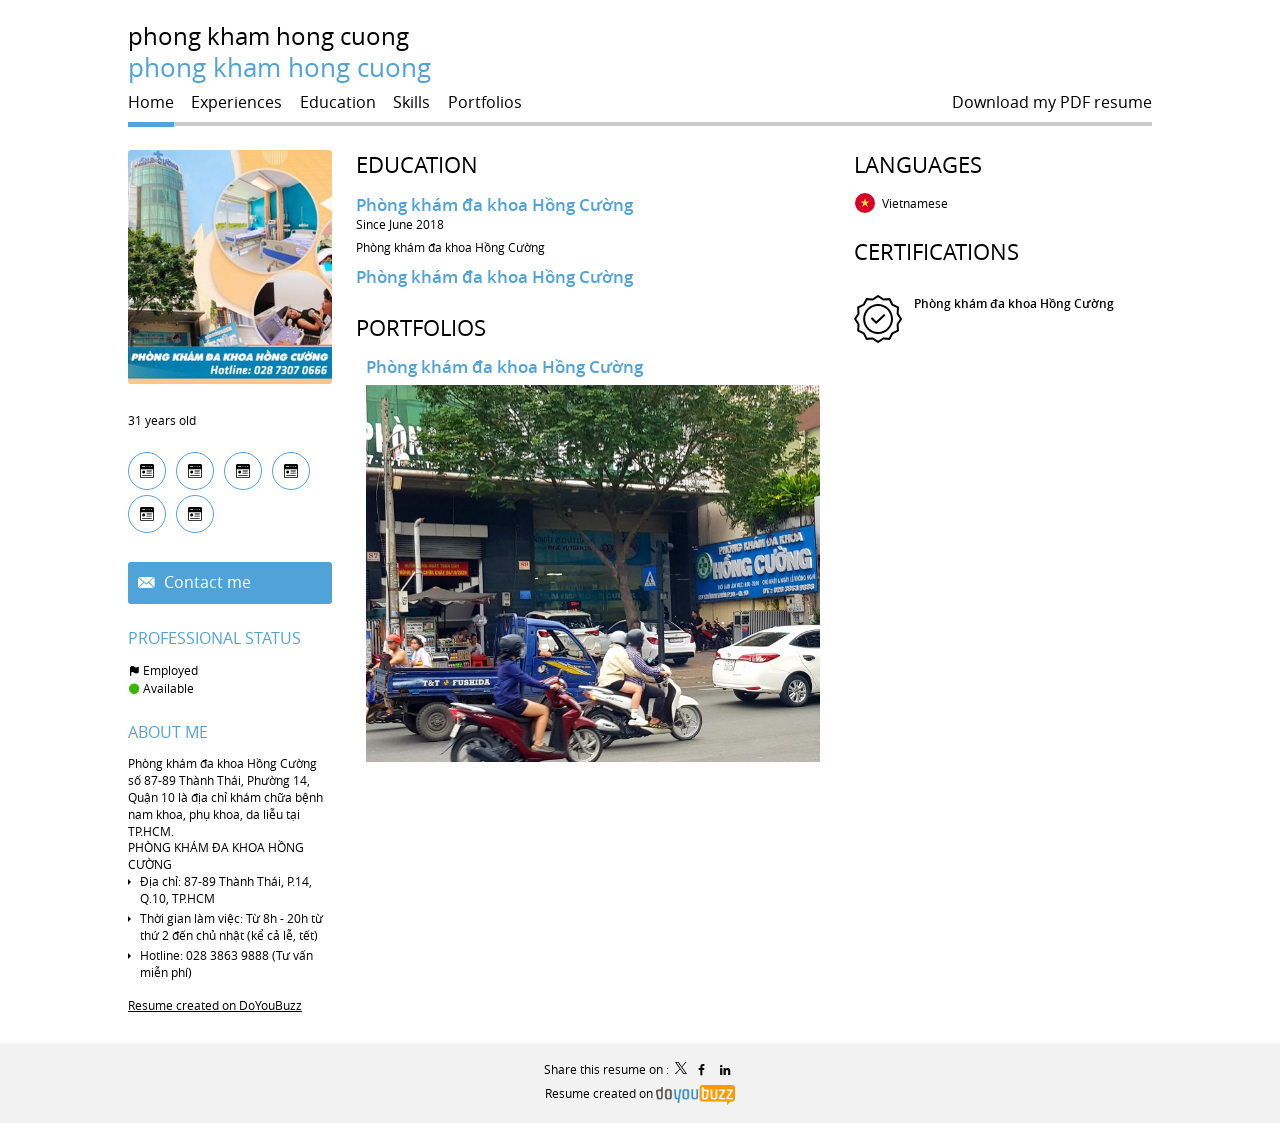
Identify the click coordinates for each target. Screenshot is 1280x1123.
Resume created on (640, 1093)
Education (417, 164)
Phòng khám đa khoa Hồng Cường (494, 204)
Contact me (205, 582)
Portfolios (421, 327)
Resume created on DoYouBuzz (215, 1005)
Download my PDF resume (1052, 102)
